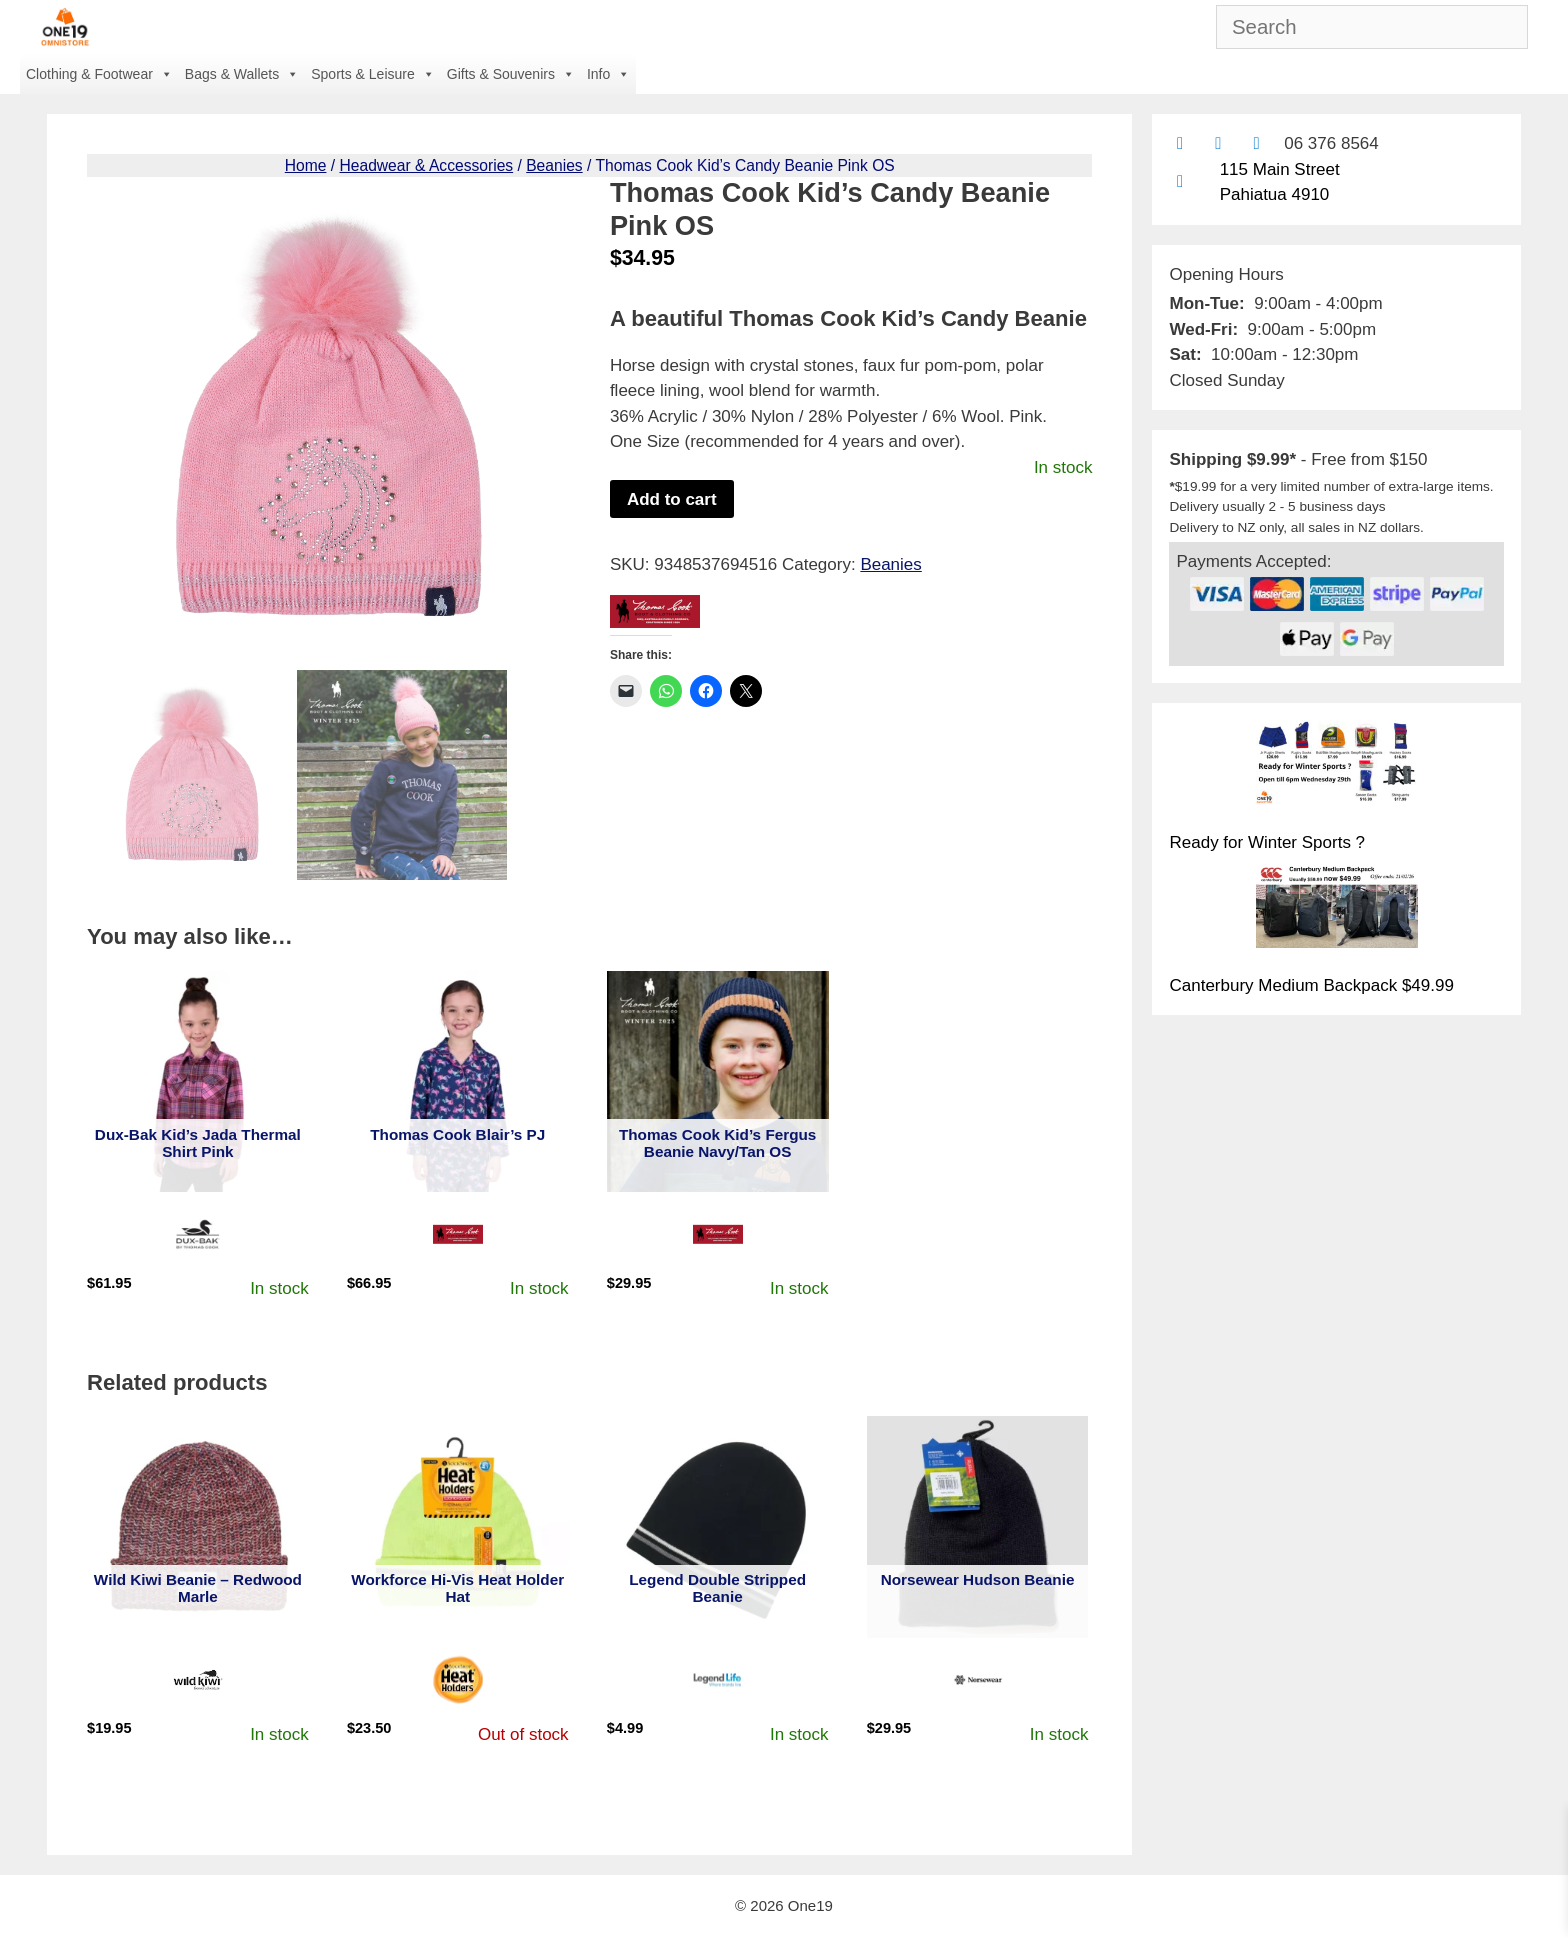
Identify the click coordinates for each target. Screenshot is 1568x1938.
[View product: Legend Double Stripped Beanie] (718, 1527)
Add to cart (672, 499)
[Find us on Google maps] (1179, 181)
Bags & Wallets (242, 74)
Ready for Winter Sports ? (1267, 842)
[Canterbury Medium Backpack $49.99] (1337, 910)
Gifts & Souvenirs (511, 74)
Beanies (554, 165)
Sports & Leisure (373, 74)
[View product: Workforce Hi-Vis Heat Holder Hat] (458, 1527)
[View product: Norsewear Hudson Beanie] (978, 1527)
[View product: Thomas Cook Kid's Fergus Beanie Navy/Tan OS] (718, 1082)
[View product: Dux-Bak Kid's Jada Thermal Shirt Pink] (198, 1082)
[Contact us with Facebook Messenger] (1256, 143)
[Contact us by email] (1179, 143)
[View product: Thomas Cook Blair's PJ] (458, 1082)
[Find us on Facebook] (1218, 143)
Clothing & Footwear (99, 74)
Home (306, 165)
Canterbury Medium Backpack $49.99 (1311, 985)
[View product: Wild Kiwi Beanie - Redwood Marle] (198, 1527)
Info (608, 74)
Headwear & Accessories (426, 165)
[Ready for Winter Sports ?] (1337, 766)
